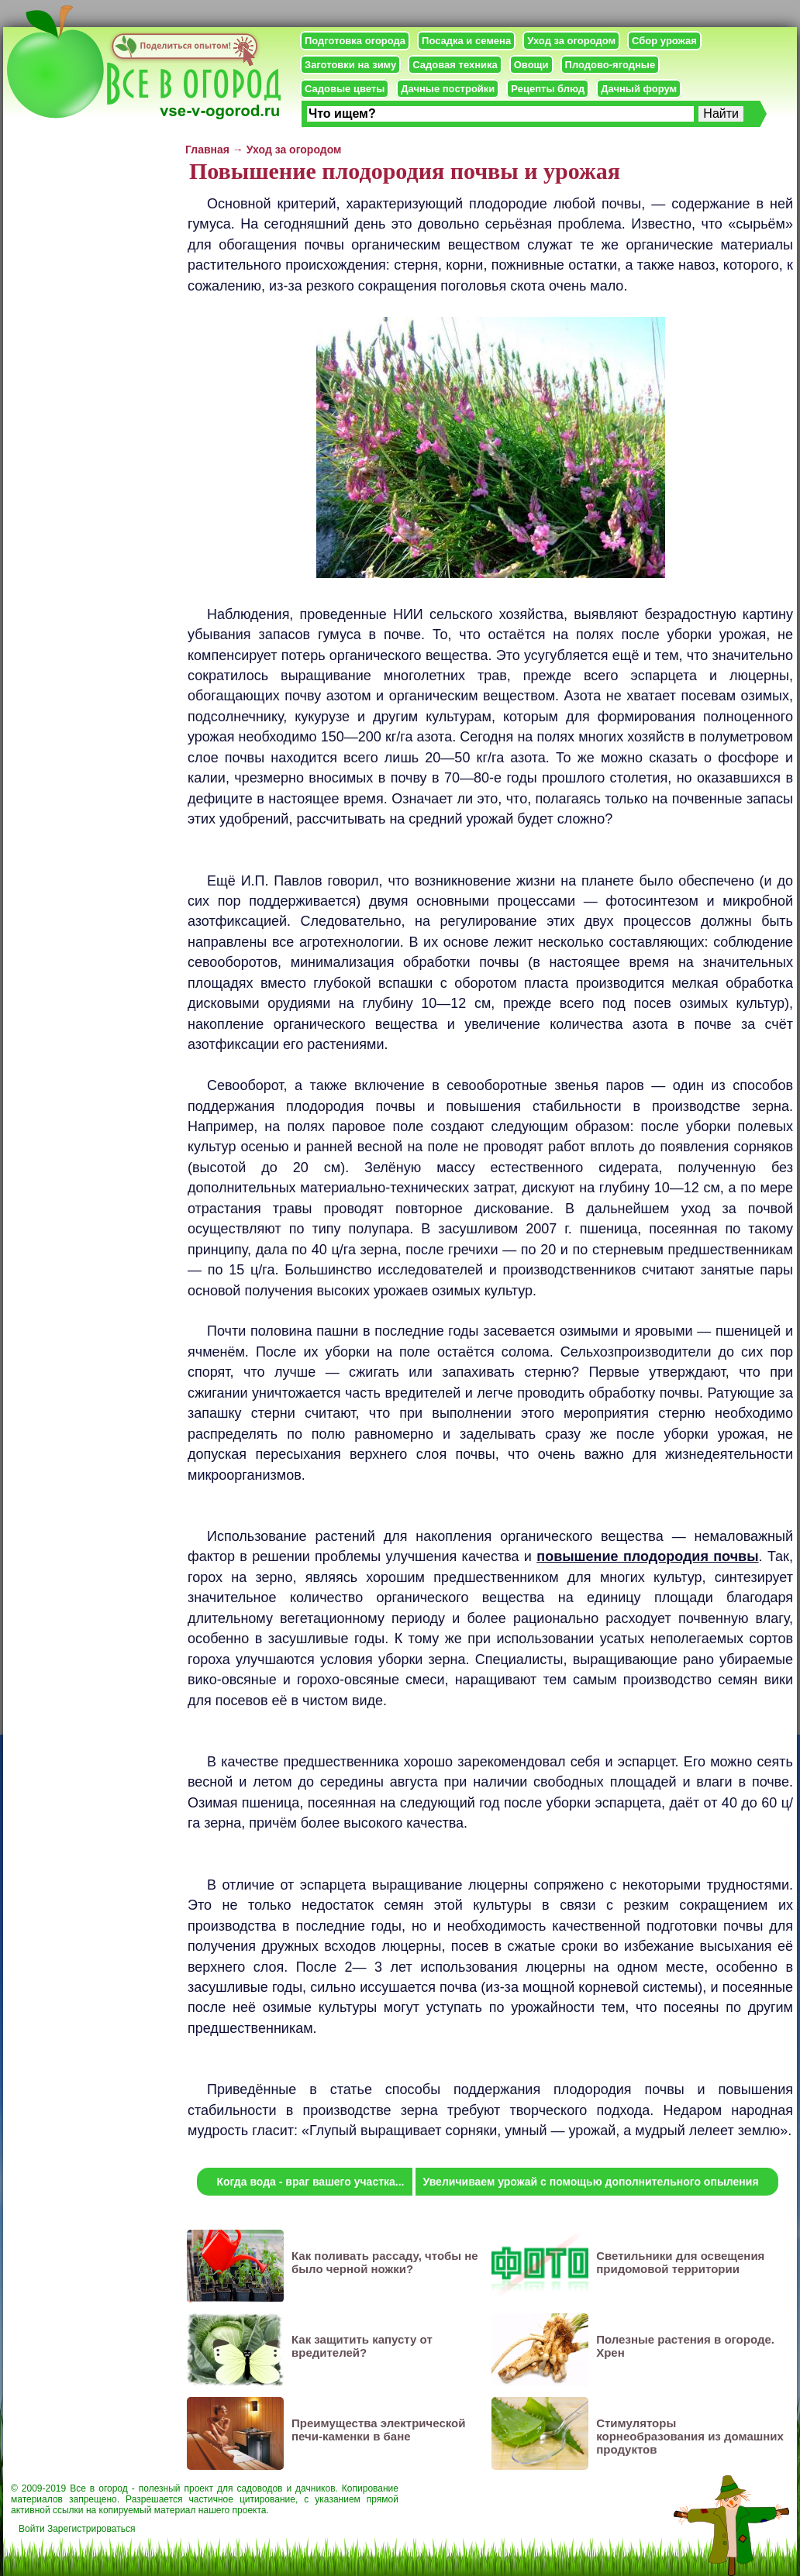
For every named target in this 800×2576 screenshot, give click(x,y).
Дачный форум (639, 89)
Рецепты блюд (547, 89)
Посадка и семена (466, 40)
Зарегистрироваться (91, 2528)
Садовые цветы (344, 89)
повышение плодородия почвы (647, 1556)
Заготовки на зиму (350, 65)
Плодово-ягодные (610, 65)
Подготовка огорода (355, 40)
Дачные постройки (448, 89)
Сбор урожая (664, 40)
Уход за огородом (571, 40)
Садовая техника (454, 65)
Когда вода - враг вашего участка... (310, 2181)
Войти (32, 2528)
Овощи (531, 65)
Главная (207, 149)
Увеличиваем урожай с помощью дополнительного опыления (591, 2181)
